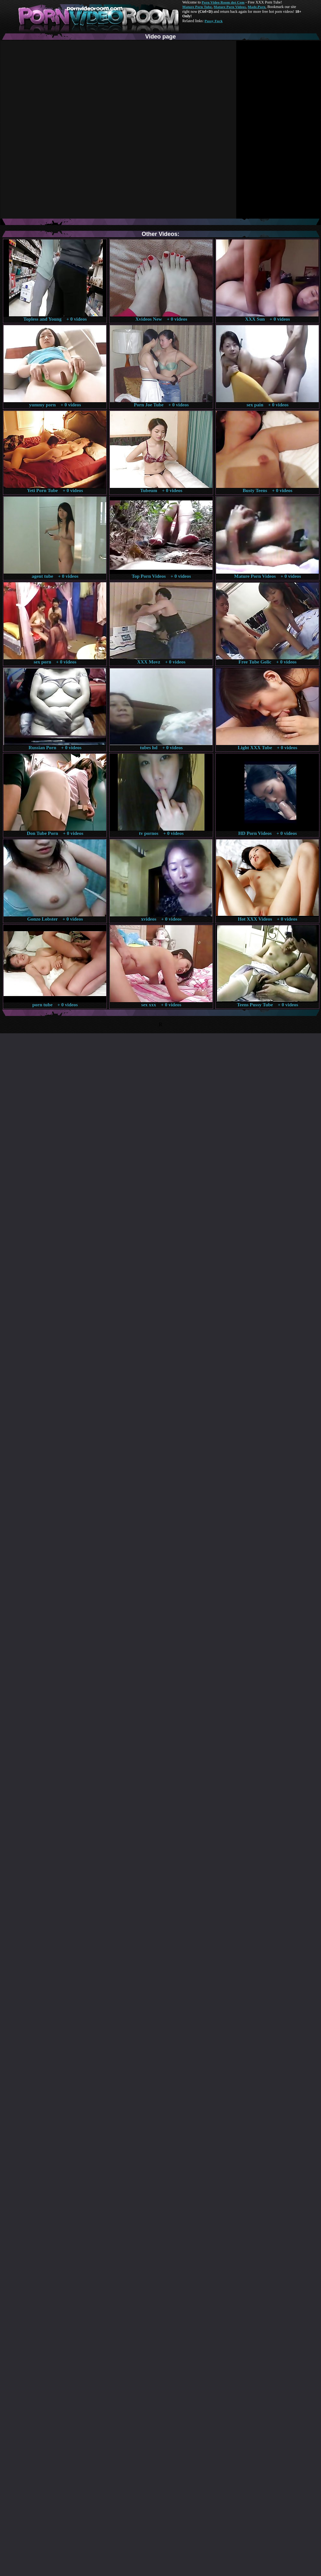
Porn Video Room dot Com (223, 2)
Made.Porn (256, 7)
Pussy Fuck (213, 21)
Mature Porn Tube (197, 7)
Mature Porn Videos (230, 7)
